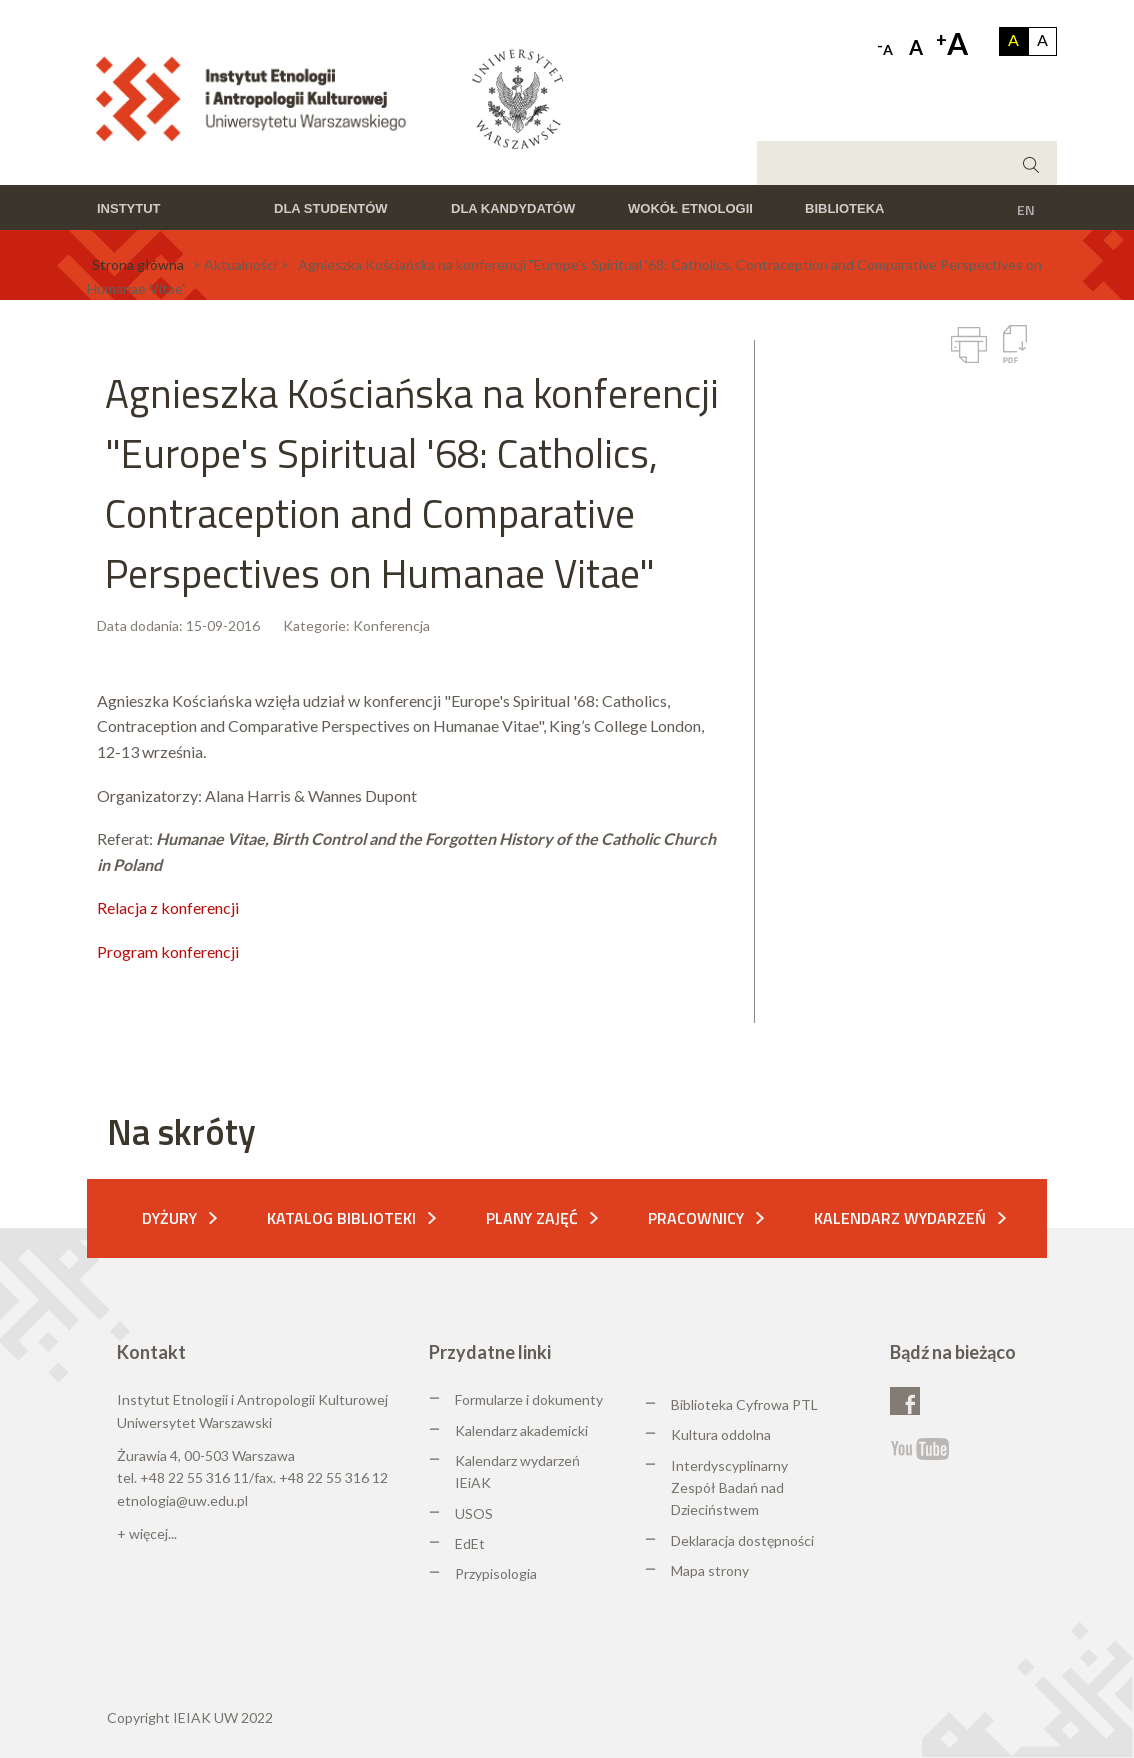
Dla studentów (331, 208)
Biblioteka (844, 208)
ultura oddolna (726, 1434)
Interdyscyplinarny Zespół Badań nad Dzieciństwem (729, 1488)
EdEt (470, 1543)
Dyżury (169, 1218)
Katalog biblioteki (341, 1218)
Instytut (129, 208)
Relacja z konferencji (168, 907)
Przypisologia (496, 1573)
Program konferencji (168, 951)
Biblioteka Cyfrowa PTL (744, 1404)
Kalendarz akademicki (521, 1430)
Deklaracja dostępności (742, 1540)
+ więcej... (147, 1533)
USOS (474, 1513)
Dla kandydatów (513, 208)
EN (1026, 209)
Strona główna (138, 264)
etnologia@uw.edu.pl (182, 1500)
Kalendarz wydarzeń (900, 1218)
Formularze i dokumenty (529, 1399)
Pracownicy (696, 1218)
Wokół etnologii (690, 208)
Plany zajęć (532, 1218)
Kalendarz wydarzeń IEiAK (517, 1471)
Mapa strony (710, 1570)
